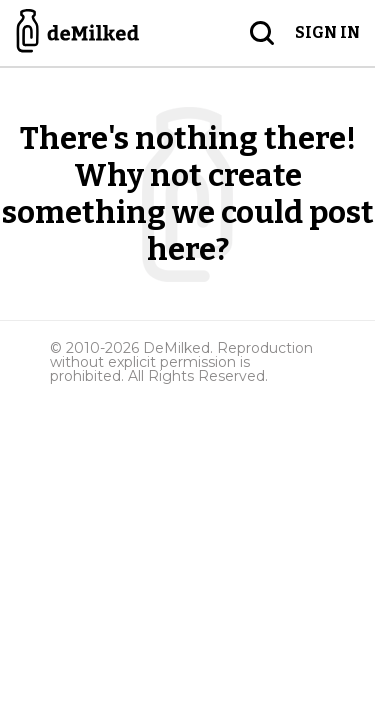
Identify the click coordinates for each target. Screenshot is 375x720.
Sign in (327, 32)
